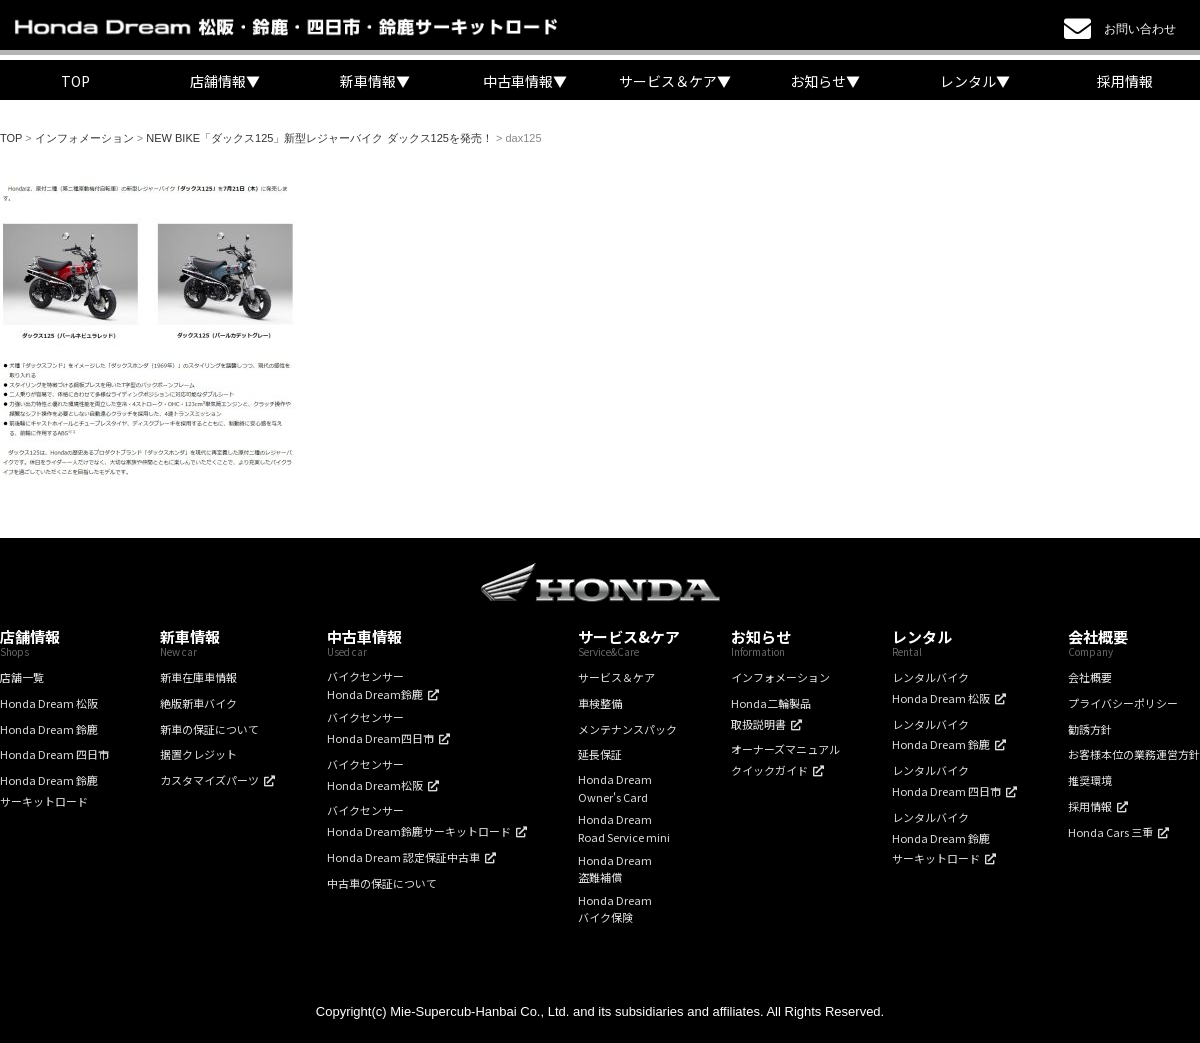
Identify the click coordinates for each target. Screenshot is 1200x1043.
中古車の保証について (382, 883)
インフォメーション (780, 677)
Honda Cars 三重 (1110, 832)
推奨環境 (1090, 780)
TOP (75, 81)
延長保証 (600, 754)
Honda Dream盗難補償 (615, 869)
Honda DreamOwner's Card (615, 788)
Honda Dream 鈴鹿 (49, 729)
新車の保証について (209, 729)
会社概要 (1090, 677)
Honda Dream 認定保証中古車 (403, 857)
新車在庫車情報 (198, 677)
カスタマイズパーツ (209, 780)
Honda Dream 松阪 (49, 703)
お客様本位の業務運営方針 (1134, 754)
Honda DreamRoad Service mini (624, 828)
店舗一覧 (22, 677)
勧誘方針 (1090, 729)
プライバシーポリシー (1123, 703)
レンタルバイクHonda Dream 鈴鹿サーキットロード (941, 838)
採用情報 (1125, 81)
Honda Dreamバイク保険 (615, 909)
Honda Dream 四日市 (54, 754)
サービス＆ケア (616, 677)
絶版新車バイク (198, 703)
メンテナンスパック (627, 729)
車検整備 (600, 703)
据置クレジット (198, 754)
